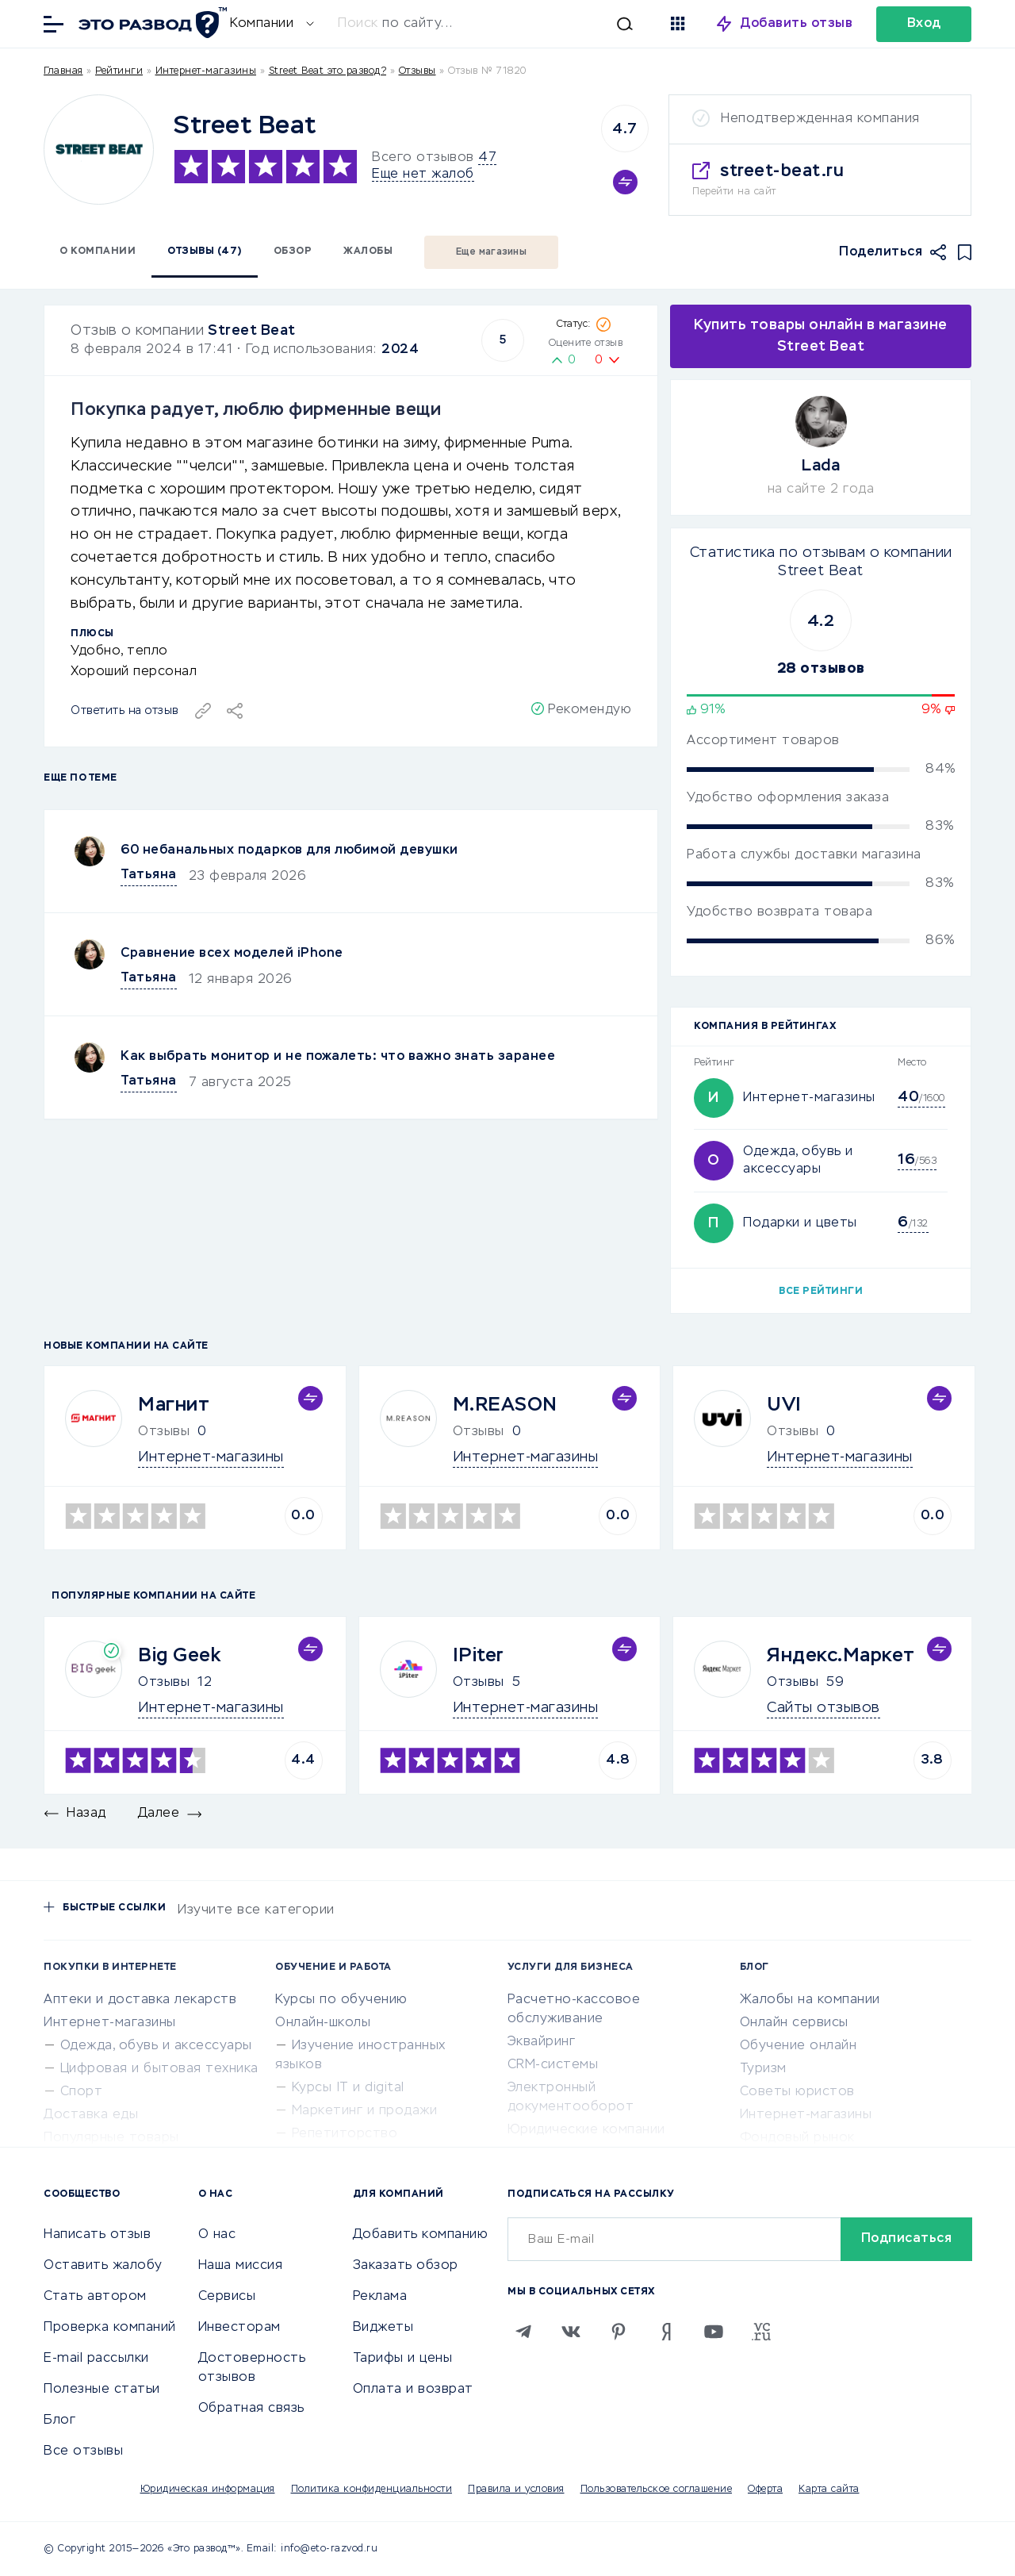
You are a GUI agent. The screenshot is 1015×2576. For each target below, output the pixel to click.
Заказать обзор (405, 2265)
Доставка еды (91, 2115)
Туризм (763, 2069)
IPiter (478, 1655)
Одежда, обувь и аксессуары (156, 2046)
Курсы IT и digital (348, 2088)
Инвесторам (239, 2327)
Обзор (293, 251)
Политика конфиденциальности (372, 2489)
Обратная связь (251, 2408)
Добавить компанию (420, 2235)
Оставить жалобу (103, 2265)
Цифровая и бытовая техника (159, 2069)
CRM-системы (553, 2065)
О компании (97, 251)
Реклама (380, 2296)
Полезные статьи (102, 2389)
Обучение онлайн (798, 2046)
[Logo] (99, 149)
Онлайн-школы (322, 2023)
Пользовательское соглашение (656, 2489)
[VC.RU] (761, 2331)
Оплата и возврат (413, 2389)
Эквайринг (542, 2042)
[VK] (571, 2331)
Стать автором (95, 2296)
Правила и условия (516, 2489)
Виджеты (383, 2327)
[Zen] (666, 2331)
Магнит (173, 1405)
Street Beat (252, 331)
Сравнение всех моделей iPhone (232, 953)
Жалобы (368, 251)
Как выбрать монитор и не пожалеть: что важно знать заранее (338, 1056)
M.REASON (505, 1405)
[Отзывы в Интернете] (150, 22)
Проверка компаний (110, 2327)
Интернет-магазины (206, 71)
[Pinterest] (618, 2331)
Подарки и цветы (800, 1223)
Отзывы (164, 1682)
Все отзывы (83, 2451)
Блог (59, 2420)
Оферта (765, 2489)
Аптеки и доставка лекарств (140, 2000)
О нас (217, 2235)
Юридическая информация (207, 2489)
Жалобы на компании (810, 2000)
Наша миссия (240, 2265)
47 (487, 158)
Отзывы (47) (204, 251)
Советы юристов (797, 2092)
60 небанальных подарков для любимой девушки (289, 850)
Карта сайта (829, 2489)
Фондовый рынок (797, 2138)
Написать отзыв (97, 2235)
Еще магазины (491, 252)
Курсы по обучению (341, 2000)
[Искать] (493, 24)
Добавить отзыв (796, 23)
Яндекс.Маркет (841, 1655)
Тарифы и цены (403, 2358)
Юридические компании (586, 2130)
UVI (784, 1405)
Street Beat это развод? (328, 71)
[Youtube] (714, 2331)
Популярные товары (111, 2138)
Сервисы (227, 2296)
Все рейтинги (821, 1291)
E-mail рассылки (96, 2358)
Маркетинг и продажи (365, 2111)
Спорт (81, 2092)
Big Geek (179, 1655)
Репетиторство (345, 2134)
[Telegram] (523, 2331)
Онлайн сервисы (794, 2023)
